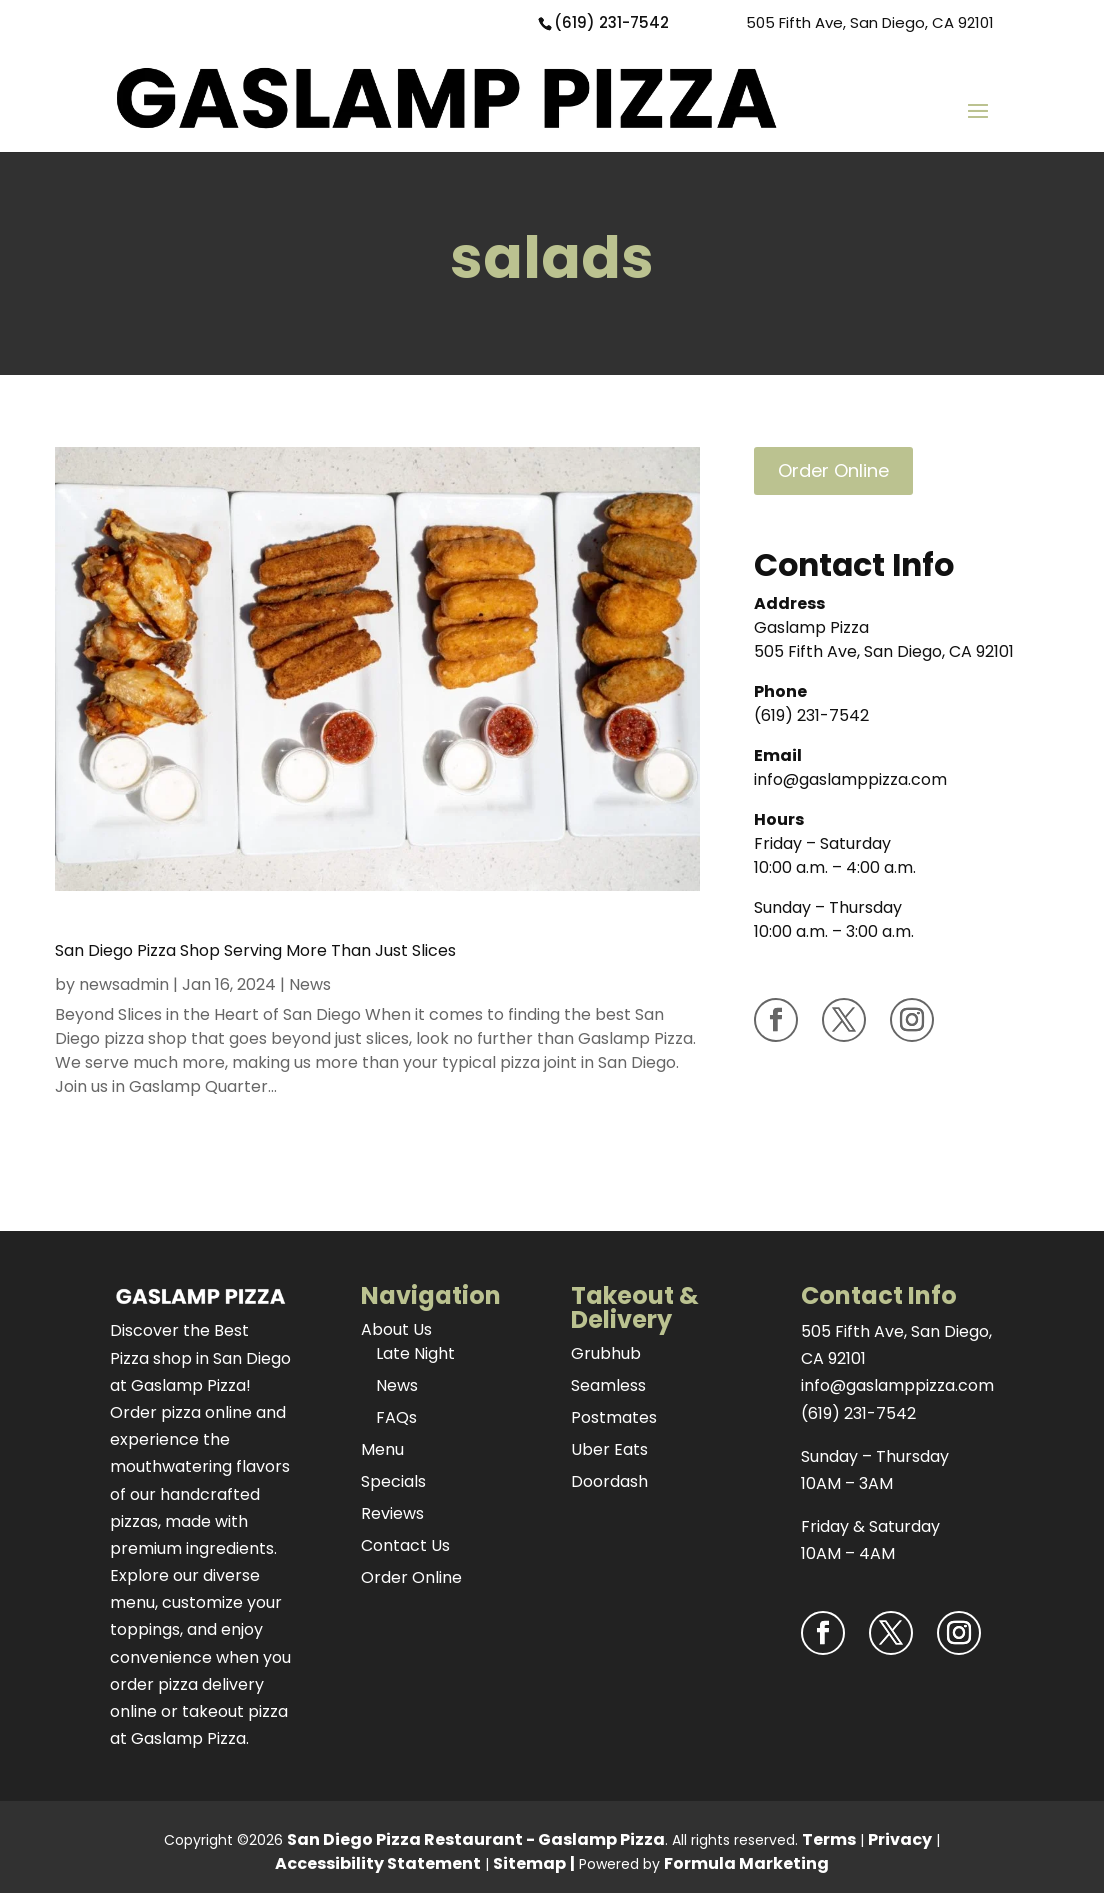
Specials (393, 1481)
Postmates (614, 1417)
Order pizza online (181, 1412)
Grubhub (606, 1353)
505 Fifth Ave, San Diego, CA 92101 (870, 22)
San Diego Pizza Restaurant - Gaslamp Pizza (476, 1839)
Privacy (900, 1839)
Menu (382, 1449)
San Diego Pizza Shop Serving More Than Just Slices (255, 950)
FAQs (396, 1417)
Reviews (392, 1513)
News (310, 984)
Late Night (415, 1353)
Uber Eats (609, 1449)
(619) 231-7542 (611, 22)
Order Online (833, 470)
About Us (396, 1329)
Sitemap (529, 1863)
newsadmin (124, 984)
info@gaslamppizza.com (850, 779)
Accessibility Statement (378, 1863)
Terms (829, 1839)
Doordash (609, 1481)
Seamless (608, 1385)
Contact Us (405, 1545)
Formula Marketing (746, 1863)
